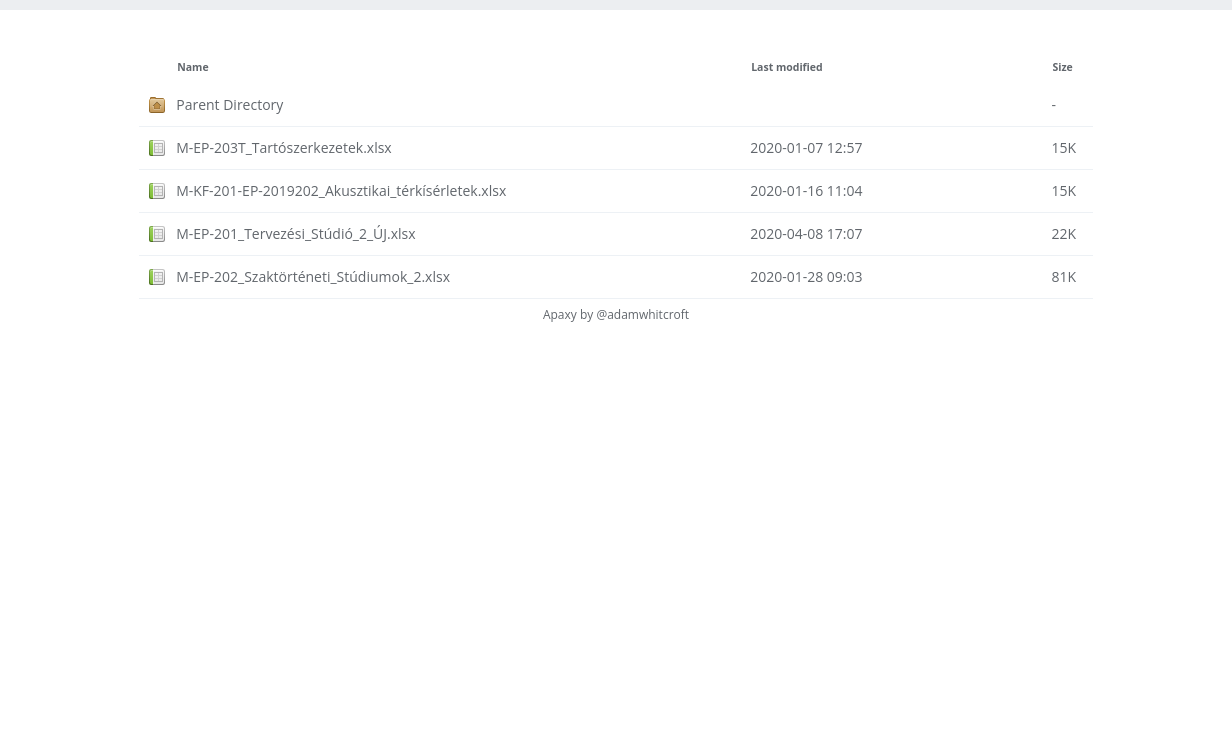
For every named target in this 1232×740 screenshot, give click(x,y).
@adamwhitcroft (642, 314)
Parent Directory (229, 104)
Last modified (787, 67)
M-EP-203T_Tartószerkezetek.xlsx (284, 147)
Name (192, 67)
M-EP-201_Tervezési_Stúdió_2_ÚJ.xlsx (295, 233)
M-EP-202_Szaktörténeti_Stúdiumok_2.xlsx (313, 276)
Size (1062, 67)
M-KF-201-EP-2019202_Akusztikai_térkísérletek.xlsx (341, 190)
